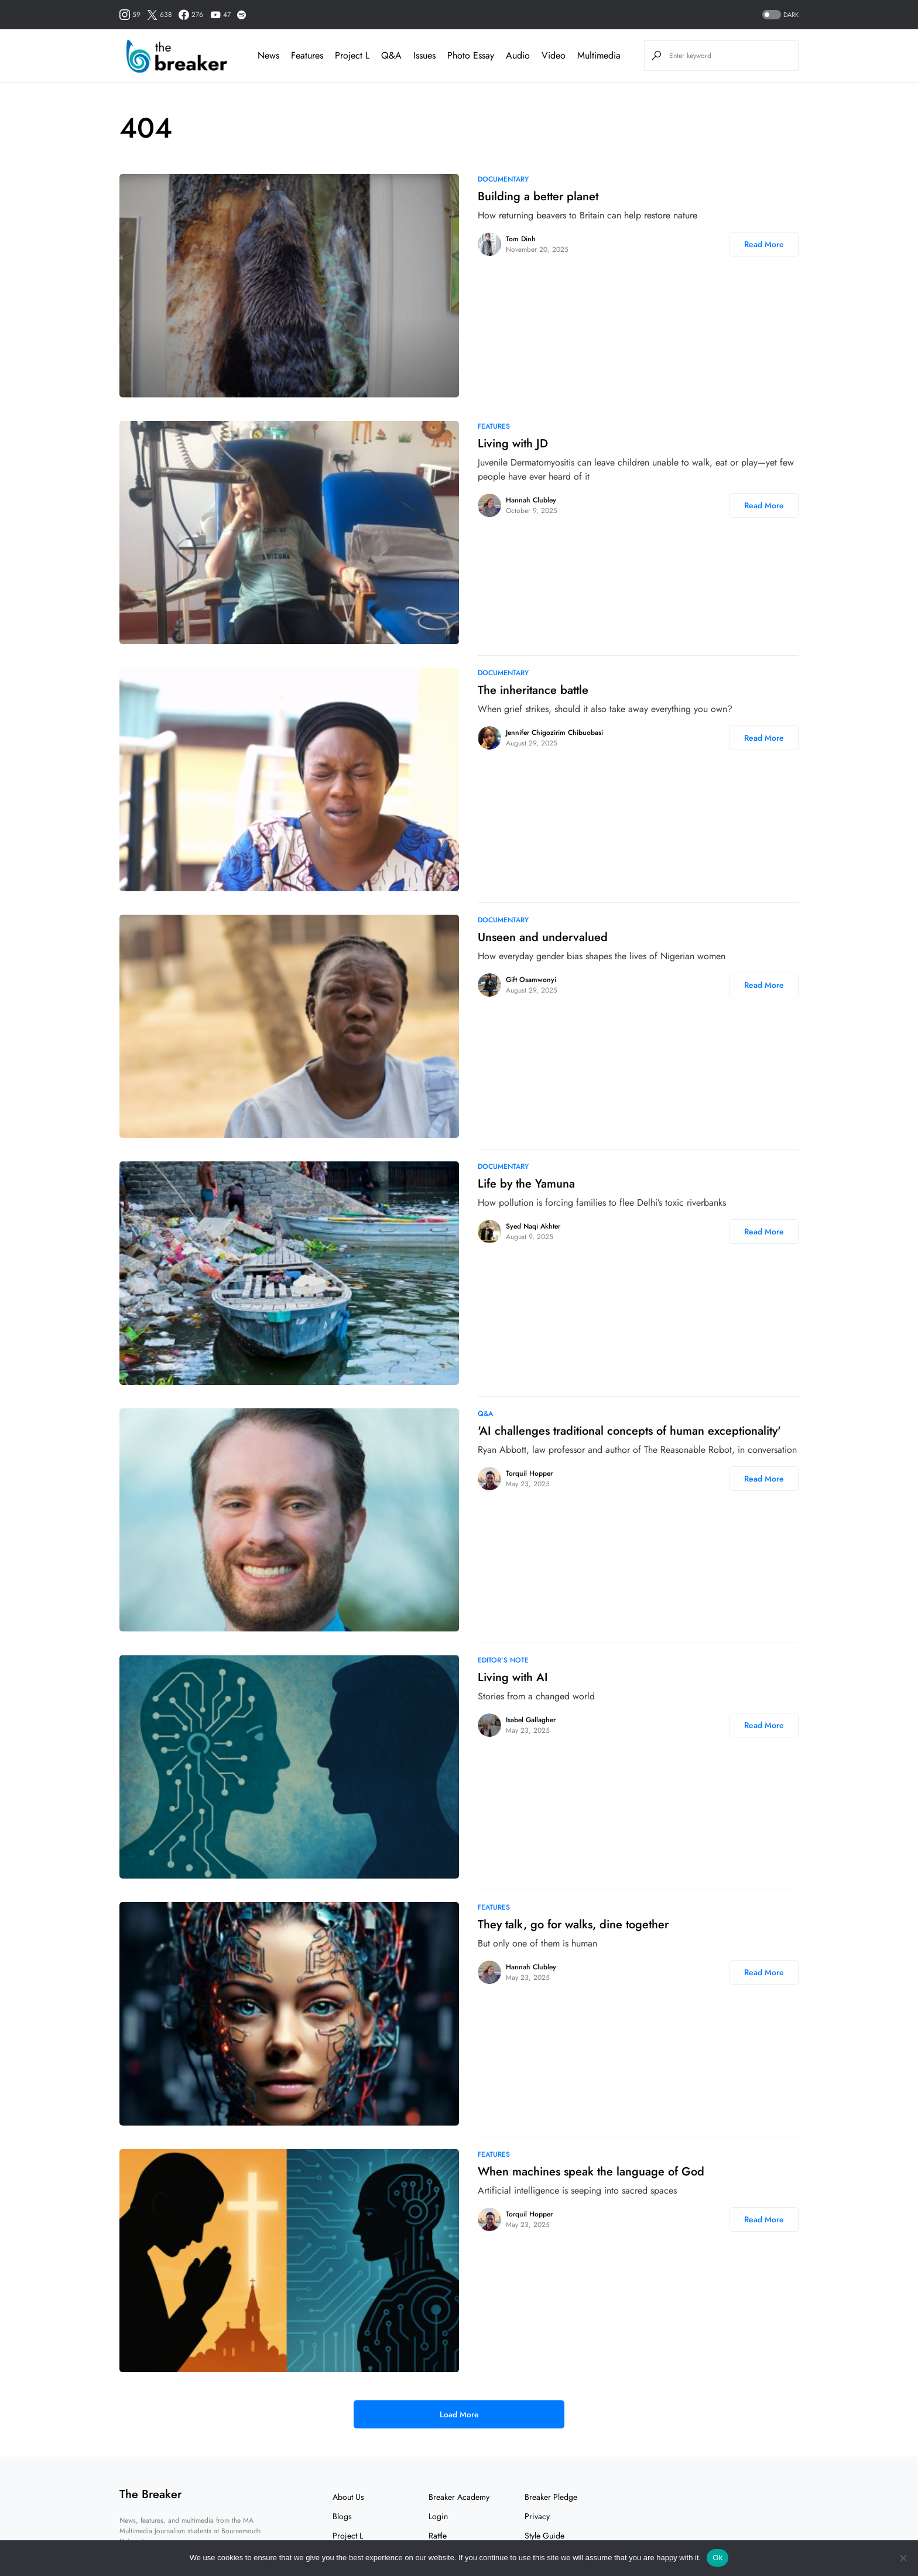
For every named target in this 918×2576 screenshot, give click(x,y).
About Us (348, 2497)
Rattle (438, 2535)
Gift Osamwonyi (531, 979)
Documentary (503, 179)
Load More (459, 2414)
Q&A (485, 1413)
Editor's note (503, 1660)
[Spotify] (241, 14)
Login (438, 2516)
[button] (779, 15)
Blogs (342, 2516)
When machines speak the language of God (591, 2171)
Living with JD (513, 443)
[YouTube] (220, 14)
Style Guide (544, 2535)
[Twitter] (159, 14)
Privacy (537, 2516)
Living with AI (513, 1677)
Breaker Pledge (551, 2497)
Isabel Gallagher (531, 1720)
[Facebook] (191, 14)
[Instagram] (130, 14)
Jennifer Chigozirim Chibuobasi (554, 732)
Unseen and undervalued (543, 937)
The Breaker (150, 2494)
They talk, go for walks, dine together (573, 1924)
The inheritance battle (533, 690)
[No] (903, 2558)
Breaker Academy (459, 2497)
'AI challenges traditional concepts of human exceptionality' (629, 1431)
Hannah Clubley (531, 500)
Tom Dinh (521, 239)
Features (494, 426)
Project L (348, 2535)
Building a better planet (538, 196)
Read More (764, 244)
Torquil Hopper (529, 1473)
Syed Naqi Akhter (533, 1226)
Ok (717, 2557)
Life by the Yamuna (526, 1183)
